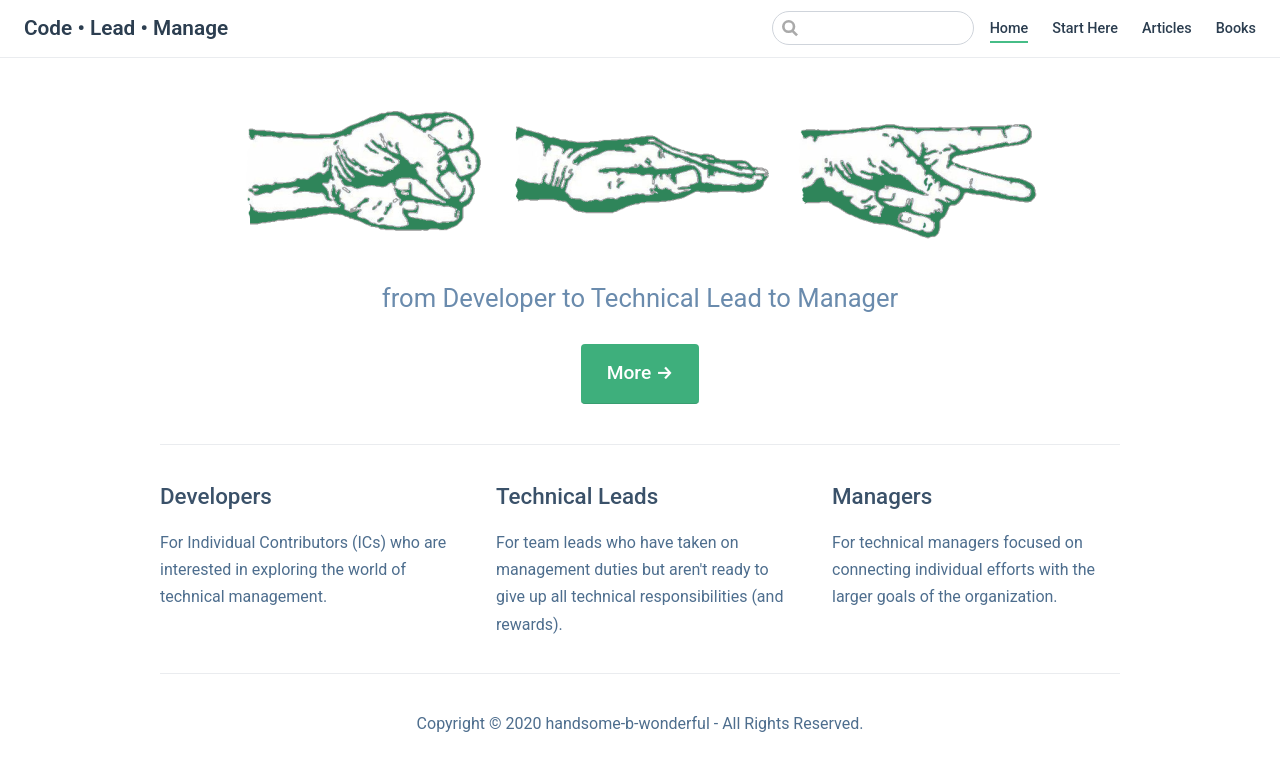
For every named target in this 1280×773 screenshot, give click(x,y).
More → (640, 372)
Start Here (1085, 28)
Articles (1167, 28)
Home (1009, 28)
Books (1236, 28)
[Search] (873, 28)
